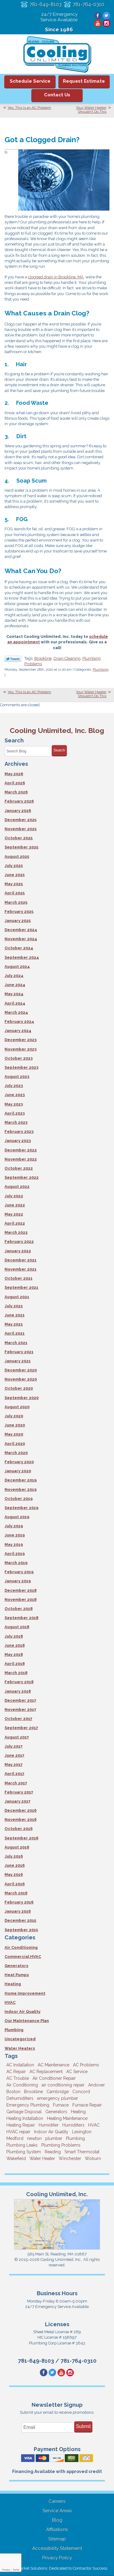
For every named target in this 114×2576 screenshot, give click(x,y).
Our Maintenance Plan (27, 2020)
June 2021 (15, 1315)
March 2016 (16, 1893)
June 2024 (15, 984)
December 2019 (20, 1480)
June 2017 (14, 1755)
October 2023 (19, 1058)
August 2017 (17, 1737)
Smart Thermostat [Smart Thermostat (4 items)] (81, 2151)
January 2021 (18, 1361)
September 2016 (21, 1838)
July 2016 (14, 1856)
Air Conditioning (21, 1947)
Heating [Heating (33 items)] (78, 2111)
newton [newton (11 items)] (34, 2138)
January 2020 (18, 1471)
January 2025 (18, 920)
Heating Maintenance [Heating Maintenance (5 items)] (67, 2118)
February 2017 (19, 1792)
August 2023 (17, 1076)
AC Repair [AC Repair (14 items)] (16, 2071)
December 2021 (20, 1260)
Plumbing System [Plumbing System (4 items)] (23, 2151)
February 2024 (19, 1021)
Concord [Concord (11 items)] (81, 2091)
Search (59, 750)
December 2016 (20, 1810)
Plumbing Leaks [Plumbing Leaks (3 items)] (22, 2145)
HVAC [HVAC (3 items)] (94, 2125)
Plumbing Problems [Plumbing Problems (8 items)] (61, 2145)
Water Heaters (20, 2048)
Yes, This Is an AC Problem (29, 107)
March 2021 (16, 1342)
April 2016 (15, 1884)
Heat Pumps (17, 1974)
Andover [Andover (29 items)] (96, 2084)
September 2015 (21, 1930)
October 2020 (19, 1388)
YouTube (98, 23)
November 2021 (20, 1269)
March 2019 (16, 1562)
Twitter (106, 15)
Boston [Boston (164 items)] (13, 2091)
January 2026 (18, 810)
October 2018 (19, 1608)
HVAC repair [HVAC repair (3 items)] (18, 2131)
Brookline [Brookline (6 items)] (33, 2091)
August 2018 (17, 1627)
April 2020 (15, 1443)
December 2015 (20, 1920)
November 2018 (20, 1599)
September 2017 (21, 1727)
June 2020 (15, 1425)
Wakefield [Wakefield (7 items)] (16, 2158)
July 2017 (13, 1746)
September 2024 (22, 957)
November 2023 (20, 1049)
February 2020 (19, 1462)
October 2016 (19, 1828)
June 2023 (15, 1094)
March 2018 (16, 1672)
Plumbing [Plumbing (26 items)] (75, 2138)
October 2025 (19, 838)
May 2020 (14, 1434)
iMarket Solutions (31, 2568)
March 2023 (16, 1122)
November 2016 (20, 1819)
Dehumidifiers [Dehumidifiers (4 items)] (19, 2098)
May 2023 (14, 1104)
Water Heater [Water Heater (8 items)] (42, 2158)
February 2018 (19, 1682)
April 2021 (15, 1333)
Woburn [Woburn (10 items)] (93, 2158)
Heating (13, 1984)
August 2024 (17, 966)
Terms (16, 2569)
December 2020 (21, 1370)
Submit (83, 2426)
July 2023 (14, 1085)
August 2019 (17, 1517)
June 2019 (15, 1535)
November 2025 (20, 829)
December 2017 (20, 1700)
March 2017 (16, 1783)
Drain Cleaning (67, 658)
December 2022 (21, 1150)
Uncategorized (20, 2039)
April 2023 (15, 1113)
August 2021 (17, 1297)
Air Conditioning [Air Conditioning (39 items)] (22, 2084)
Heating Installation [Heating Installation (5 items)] (24, 2118)
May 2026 (14, 774)
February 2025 (19, 911)
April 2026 (15, 783)
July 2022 (14, 1196)
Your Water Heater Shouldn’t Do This (91, 109)
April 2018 (15, 1663)
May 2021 (14, 1324)
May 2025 (14, 884)
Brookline (43, 658)
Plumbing (101, 670)
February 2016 (19, 1902)
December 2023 (20, 1039)
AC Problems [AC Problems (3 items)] (86, 2064)
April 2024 (15, 1003)
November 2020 (21, 1379)
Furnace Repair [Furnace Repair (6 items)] (87, 2105)
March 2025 (16, 902)
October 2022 (19, 1168)
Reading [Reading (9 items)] (53, 2151)
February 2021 (19, 1352)
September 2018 (21, 1617)
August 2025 (17, 856)
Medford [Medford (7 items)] (14, 2138)
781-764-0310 (88, 4)
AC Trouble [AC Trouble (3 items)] (17, 2078)
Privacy (6, 2569)
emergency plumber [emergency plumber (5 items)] (57, 2098)
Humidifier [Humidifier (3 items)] (49, 2125)
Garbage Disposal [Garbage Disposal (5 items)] (24, 2111)
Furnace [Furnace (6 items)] (61, 2105)
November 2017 (20, 1709)
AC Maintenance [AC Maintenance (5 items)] (53, 2064)
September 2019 (21, 1507)
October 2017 (18, 1718)
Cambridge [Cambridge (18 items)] (58, 2091)
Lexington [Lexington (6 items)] (82, 2131)
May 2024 (14, 994)
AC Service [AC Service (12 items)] (77, 2071)
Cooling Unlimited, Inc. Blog (57, 730)
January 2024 (18, 1030)
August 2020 (17, 1407)
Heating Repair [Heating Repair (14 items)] (20, 2125)
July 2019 (14, 1526)
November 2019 (20, 1489)
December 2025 (20, 819)
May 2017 (13, 1764)
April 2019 (15, 1553)
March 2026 (16, 792)
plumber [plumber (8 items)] (53, 2138)
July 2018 (14, 1636)
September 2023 (21, 1067)
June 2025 (15, 874)
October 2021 (19, 1278)
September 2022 (22, 1177)
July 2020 (14, 1416)
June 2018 (15, 1645)
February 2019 (19, 1572)
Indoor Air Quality (22, 2011)
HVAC (10, 2002)
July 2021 (14, 1306)
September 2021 (21, 1287)
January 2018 (18, 1691)
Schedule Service (30, 81)
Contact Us (57, 95)
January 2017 (17, 1801)
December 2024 (21, 929)
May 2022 (14, 1214)
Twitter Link (13, 659)
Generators (16, 1965)
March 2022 (16, 1232)
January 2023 (18, 1140)
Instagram (106, 23)
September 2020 (22, 1397)
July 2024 (14, 975)
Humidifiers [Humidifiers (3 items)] (73, 2125)
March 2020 (16, 1452)
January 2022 (18, 1251)
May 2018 (14, 1654)
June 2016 (15, 1865)
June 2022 (15, 1205)
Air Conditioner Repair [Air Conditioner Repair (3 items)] (54, 2078)
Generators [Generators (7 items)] (56, 2111)
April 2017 (14, 1773)
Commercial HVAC (23, 1956)
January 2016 (18, 1911)
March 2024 (16, 1012)
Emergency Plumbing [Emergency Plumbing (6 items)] (27, 2105)
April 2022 (15, 1223)
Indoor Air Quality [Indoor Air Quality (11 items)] (51, 2131)
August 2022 (17, 1186)
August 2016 (17, 1847)
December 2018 (20, 1590)
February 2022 (19, 1241)
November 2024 (21, 939)
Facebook (98, 15)
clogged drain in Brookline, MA (56, 277)
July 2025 (14, 865)
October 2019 (19, 1498)
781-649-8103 (45, 4)
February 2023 (19, 1131)
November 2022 (21, 1159)
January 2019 (18, 1581)
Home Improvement (25, 1993)
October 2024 (19, 948)
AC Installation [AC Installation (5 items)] (20, 2064)
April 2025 (15, 893)
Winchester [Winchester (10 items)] (70, 2158)
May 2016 (14, 1874)
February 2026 (19, 801)
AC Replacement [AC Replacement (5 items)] (46, 2071)
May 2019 (14, 1544)
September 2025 (21, 847)
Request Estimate (84, 81)
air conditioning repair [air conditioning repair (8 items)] (63, 2084)
